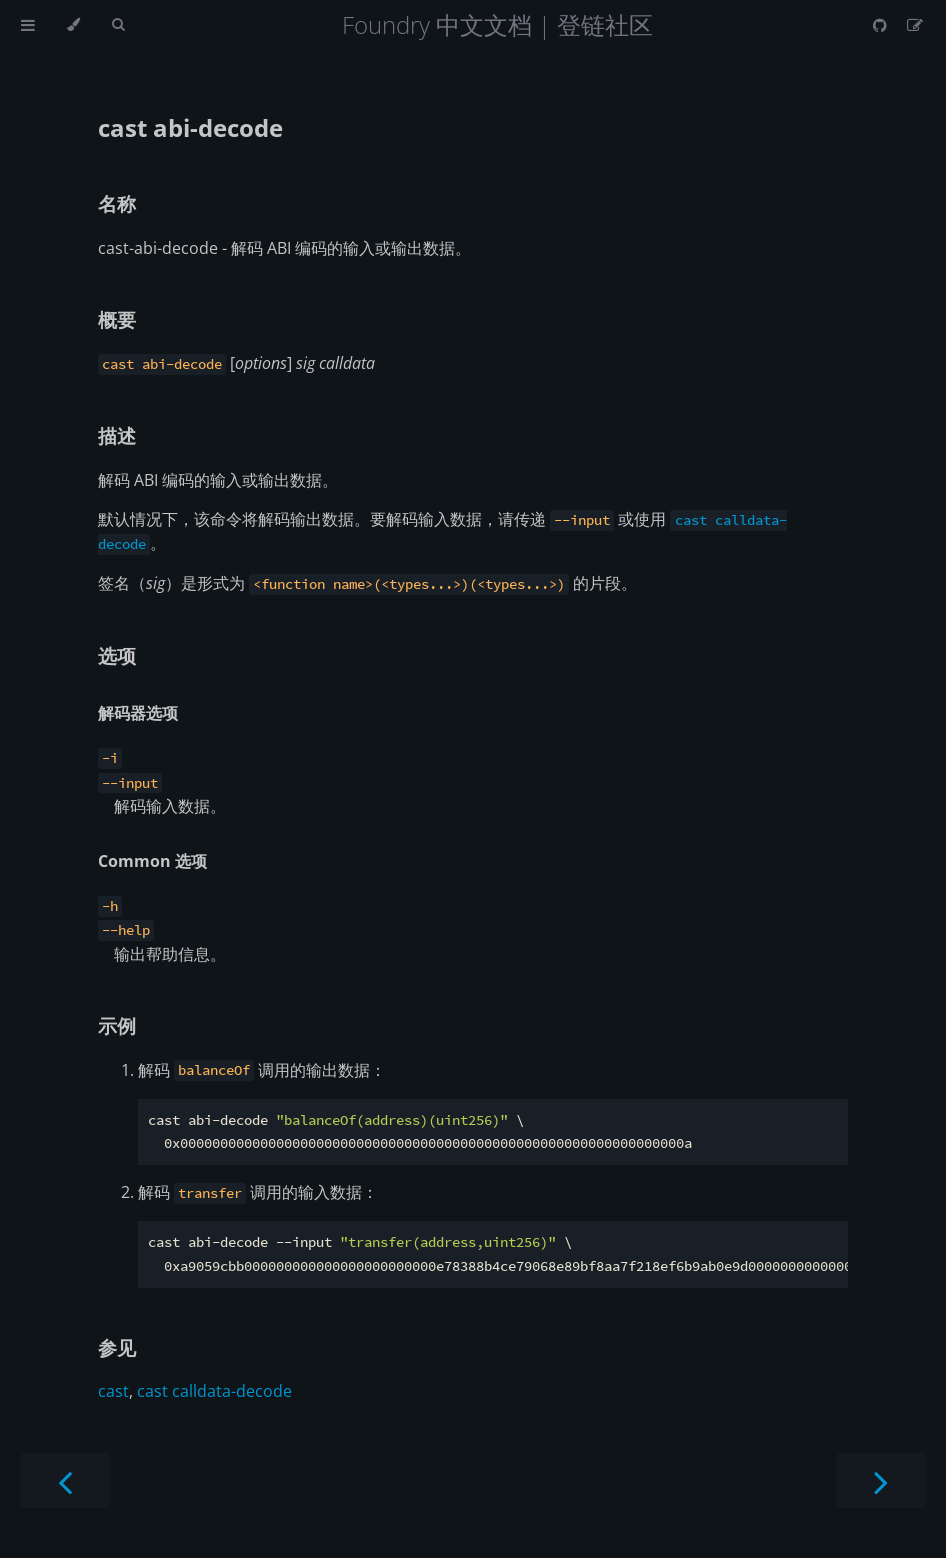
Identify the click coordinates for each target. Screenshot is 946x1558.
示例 (117, 1025)
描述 (117, 435)
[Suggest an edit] (915, 25)
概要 (117, 319)
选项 (117, 655)
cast (113, 1391)
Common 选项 (152, 861)
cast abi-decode (190, 127)
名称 (117, 203)
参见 (117, 1347)
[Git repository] (882, 25)
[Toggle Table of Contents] (28, 25)
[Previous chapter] (65, 1480)
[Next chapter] (881, 1480)
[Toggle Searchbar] (118, 25)
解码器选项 (138, 713)
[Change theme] (73, 25)
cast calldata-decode (214, 1391)
